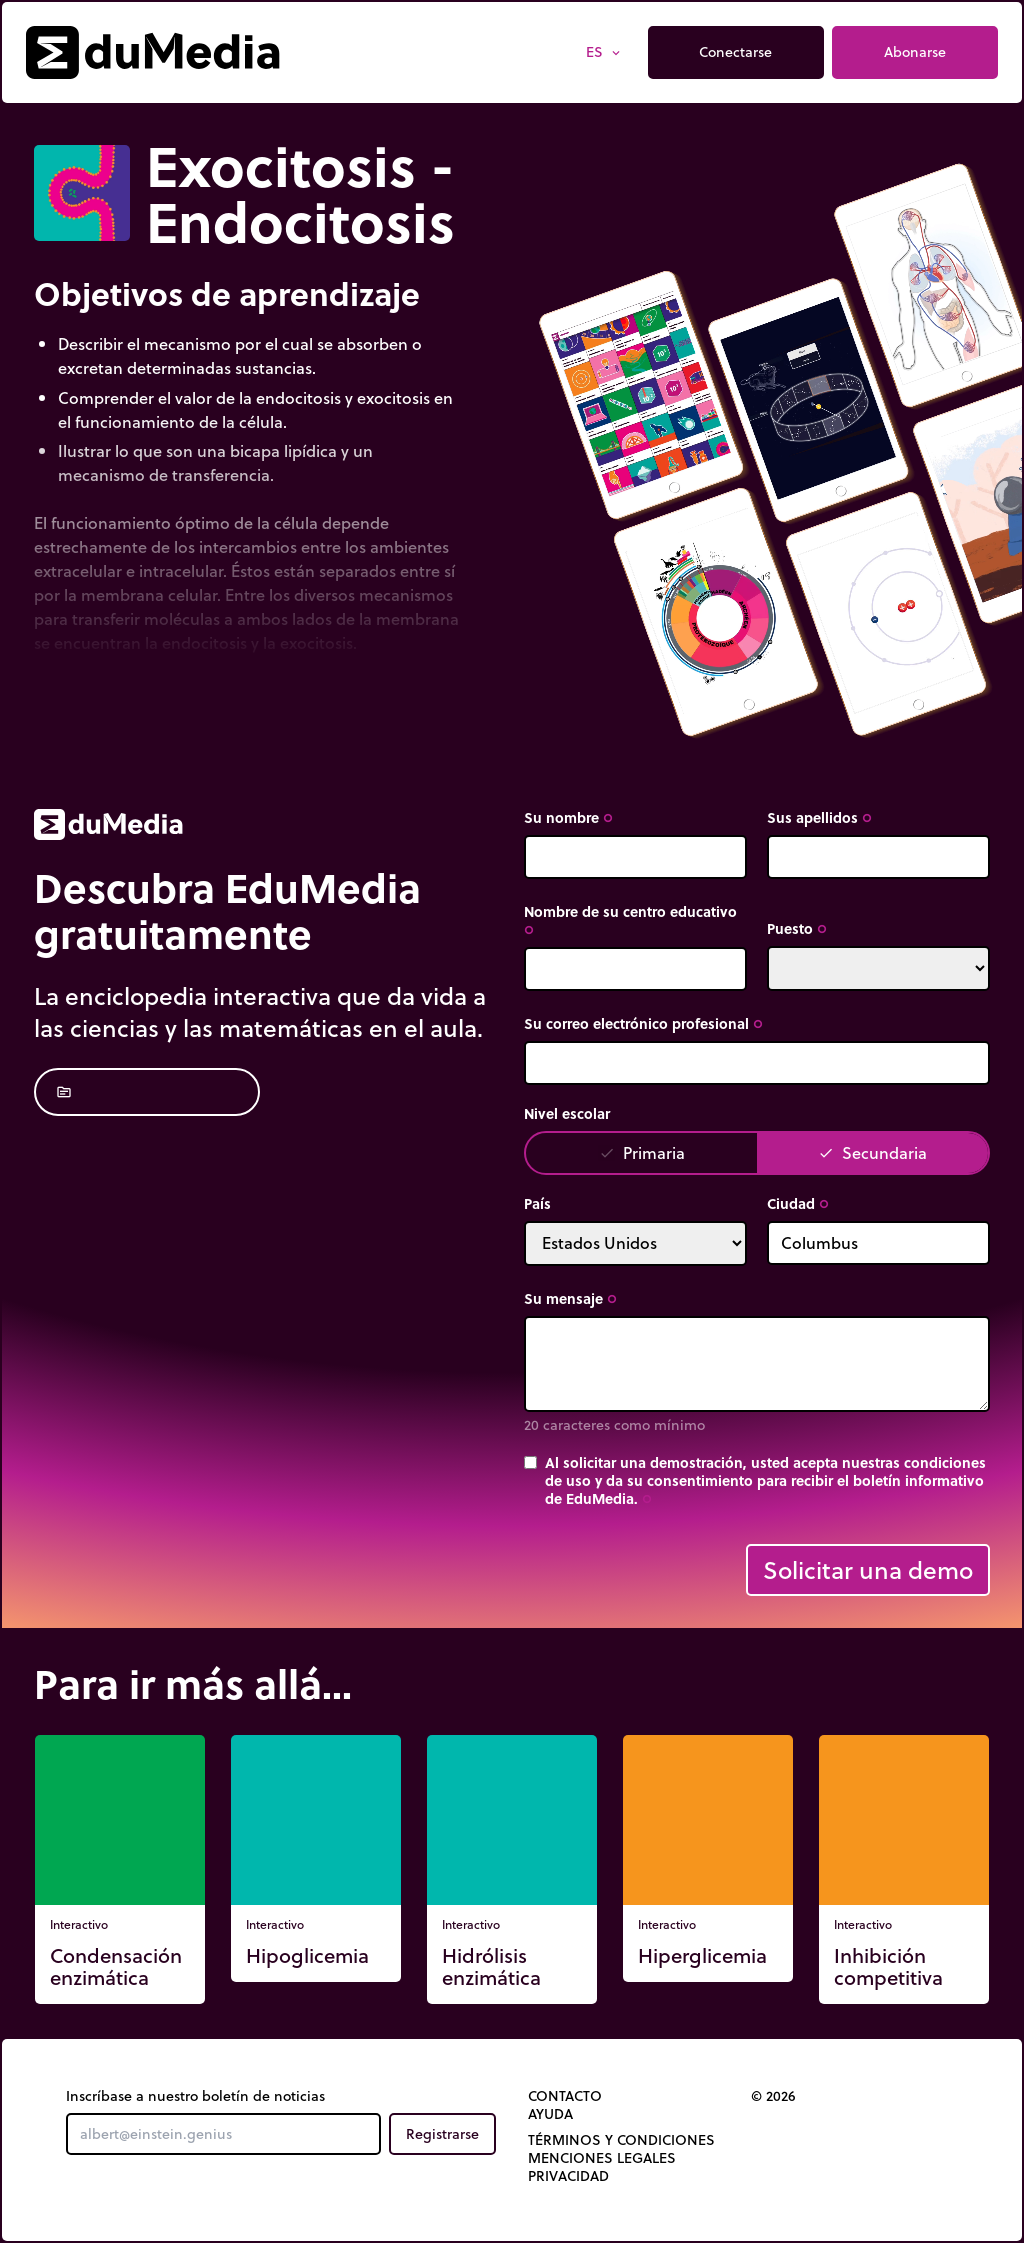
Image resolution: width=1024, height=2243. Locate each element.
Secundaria (872, 1152)
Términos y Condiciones (621, 2140)
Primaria (642, 1152)
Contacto (565, 2096)
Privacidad (568, 2176)
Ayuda (550, 2114)
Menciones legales (602, 2158)
